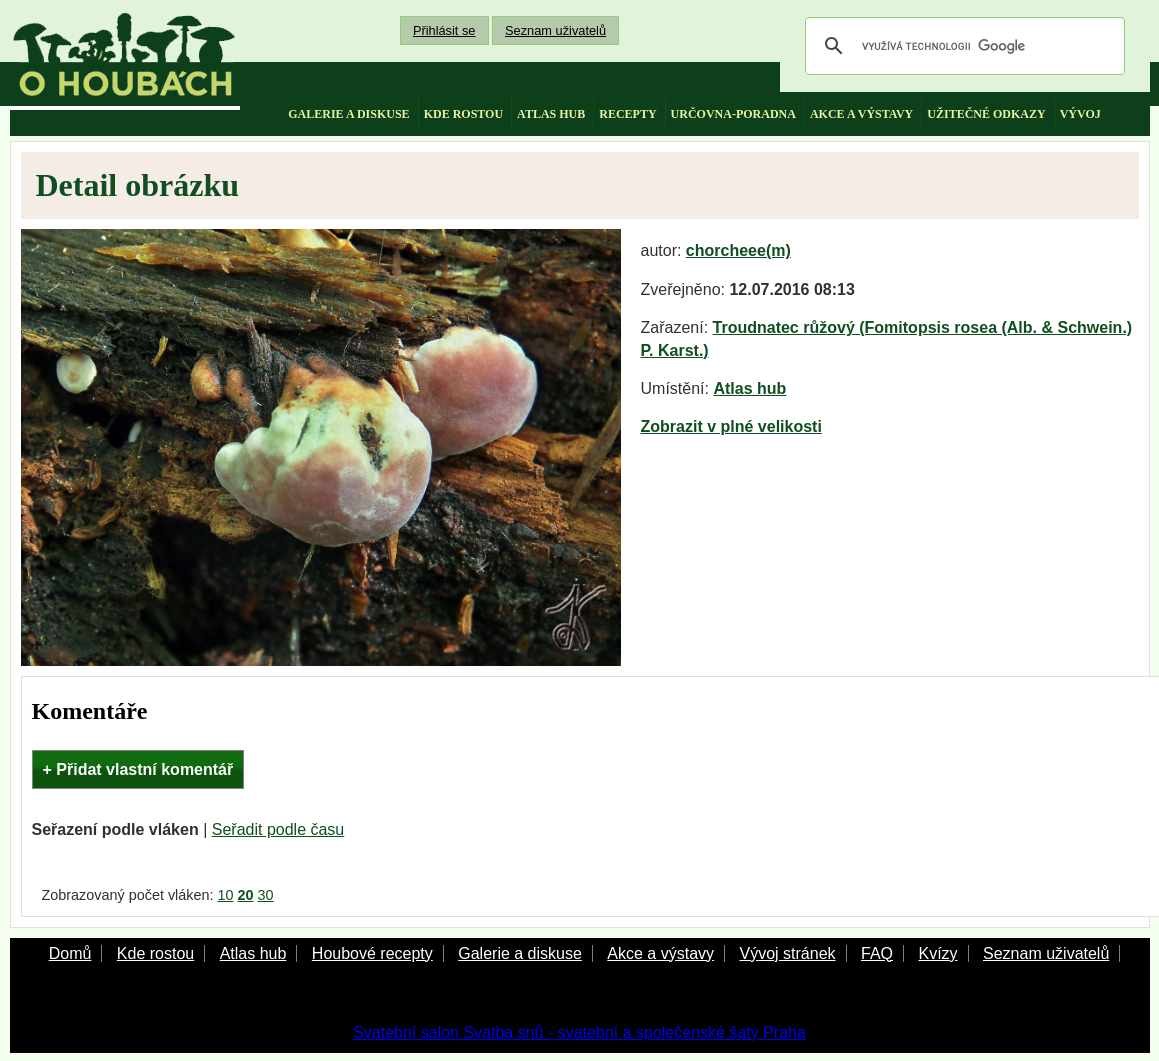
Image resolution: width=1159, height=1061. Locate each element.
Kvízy (937, 953)
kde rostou (463, 114)
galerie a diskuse (348, 114)
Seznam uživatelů (555, 30)
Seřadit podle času (278, 829)
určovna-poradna (733, 114)
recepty (627, 114)
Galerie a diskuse (520, 953)
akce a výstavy (861, 114)
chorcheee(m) (738, 250)
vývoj (1080, 114)
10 (225, 895)
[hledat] (962, 46)
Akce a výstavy (660, 953)
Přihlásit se (444, 30)
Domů (70, 953)
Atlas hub (749, 388)
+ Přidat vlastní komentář (138, 769)
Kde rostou (155, 953)
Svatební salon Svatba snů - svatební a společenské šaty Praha (579, 1032)
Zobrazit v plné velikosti (731, 426)
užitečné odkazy (986, 114)
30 (266, 895)
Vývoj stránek (787, 953)
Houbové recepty (372, 953)
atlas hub (551, 114)
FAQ (877, 953)
